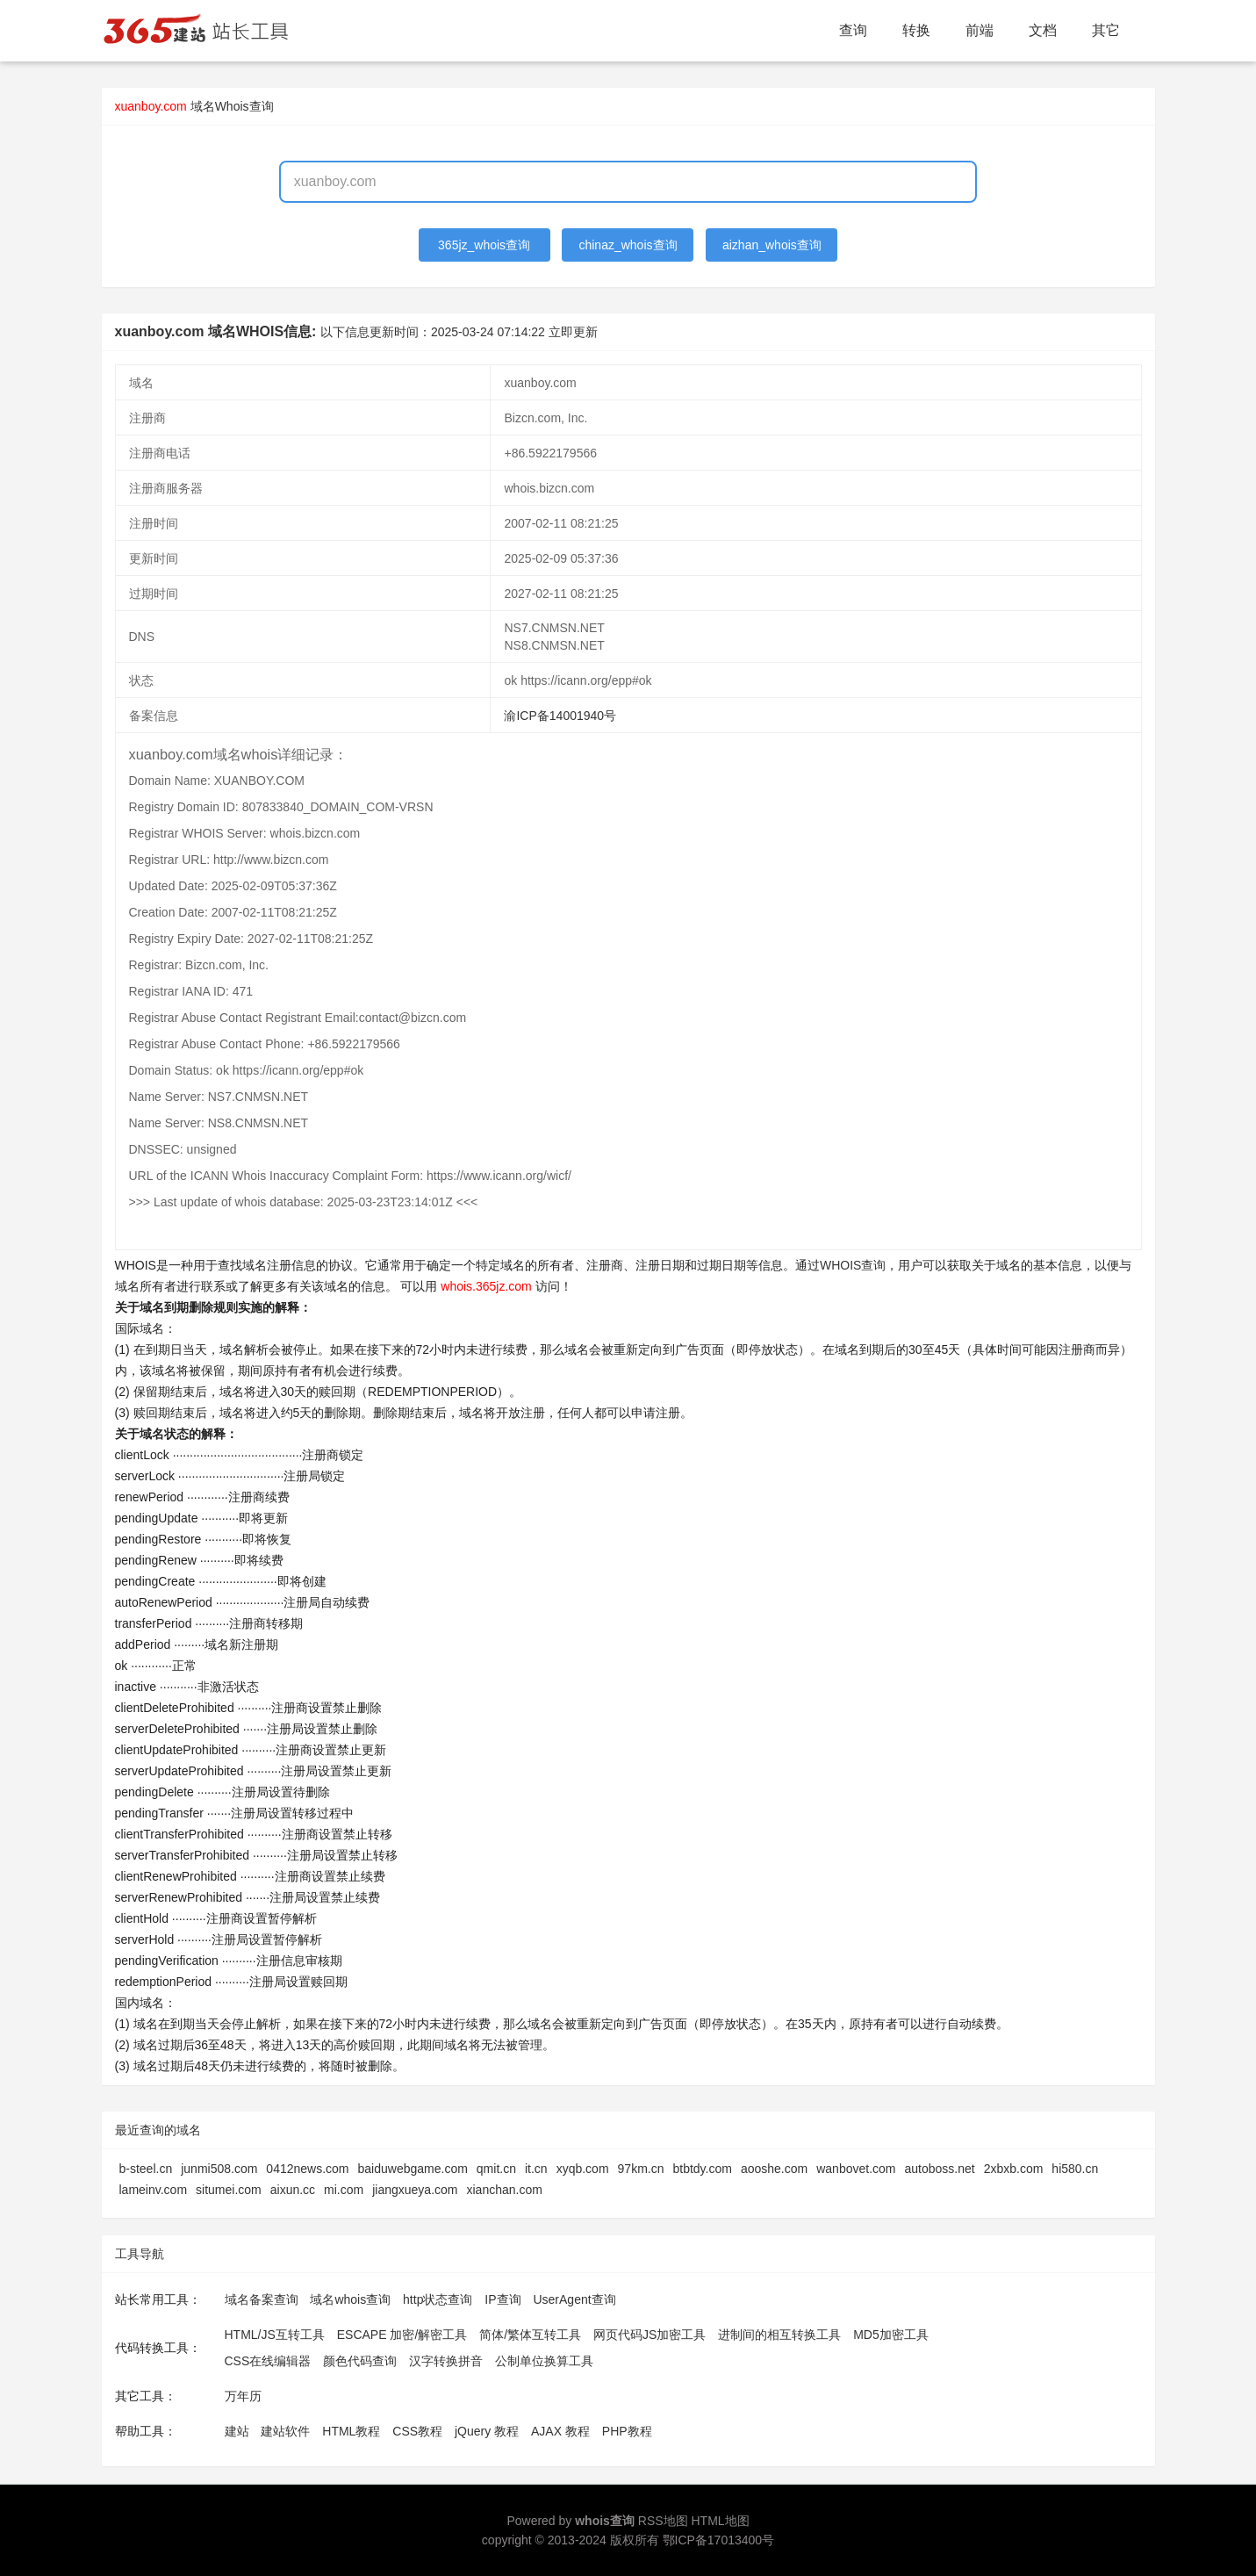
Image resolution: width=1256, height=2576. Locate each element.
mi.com (343, 2190)
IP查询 (502, 2299)
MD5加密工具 (891, 2335)
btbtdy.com (701, 2169)
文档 (1043, 30)
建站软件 (285, 2431)
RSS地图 (663, 2521)
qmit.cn (496, 2169)
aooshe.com (774, 2169)
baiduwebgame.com (413, 2169)
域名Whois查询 (232, 106)
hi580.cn (1074, 2169)
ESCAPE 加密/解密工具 (402, 2335)
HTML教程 (351, 2431)
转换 (916, 30)
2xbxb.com (1014, 2169)
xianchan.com (504, 2190)
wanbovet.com (855, 2169)
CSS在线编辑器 (268, 2361)
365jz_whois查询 (484, 245)
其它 (1106, 30)
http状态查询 (437, 2299)
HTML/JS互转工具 (275, 2335)
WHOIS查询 (853, 1265)
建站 (237, 2431)
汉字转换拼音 (446, 2361)
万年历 (243, 2396)
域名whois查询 (350, 2299)
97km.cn (641, 2169)
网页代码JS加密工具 (649, 2335)
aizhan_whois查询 (772, 245)
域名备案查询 (261, 2299)
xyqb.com (582, 2169)
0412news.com (307, 2169)
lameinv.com (153, 2190)
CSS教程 (417, 2431)
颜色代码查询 (360, 2361)
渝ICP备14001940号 (560, 716)
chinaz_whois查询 (627, 245)
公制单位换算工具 (544, 2361)
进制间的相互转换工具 (779, 2335)
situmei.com (229, 2190)
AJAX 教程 (560, 2431)
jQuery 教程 (487, 2431)
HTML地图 (720, 2521)
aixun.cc (292, 2190)
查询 (853, 30)
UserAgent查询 (574, 2299)
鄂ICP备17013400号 (719, 2540)
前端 (979, 30)
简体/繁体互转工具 (530, 2335)
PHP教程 (627, 2431)
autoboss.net (939, 2169)
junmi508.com (219, 2169)
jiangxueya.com (414, 2190)
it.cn (536, 2169)
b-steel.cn (146, 2169)
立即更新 (573, 332)
